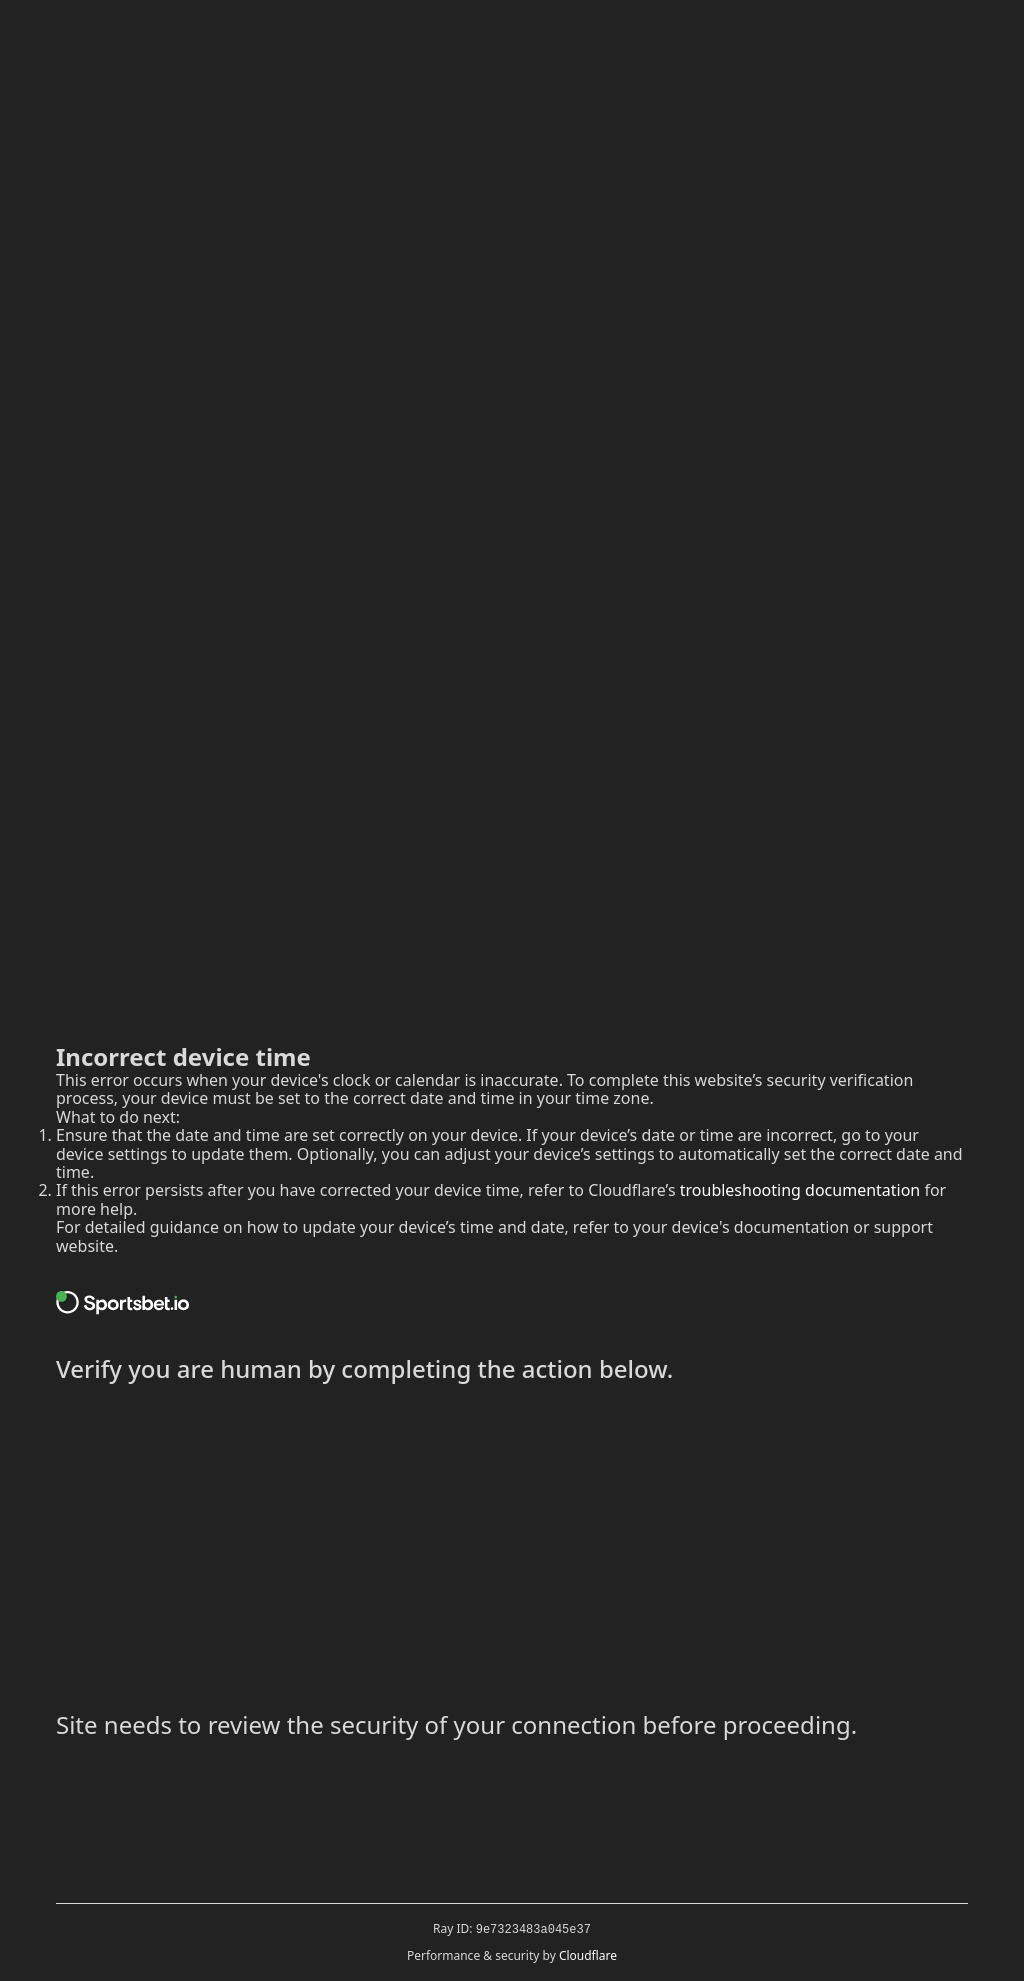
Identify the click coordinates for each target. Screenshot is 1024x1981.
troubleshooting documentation (800, 1190)
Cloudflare (588, 1955)
